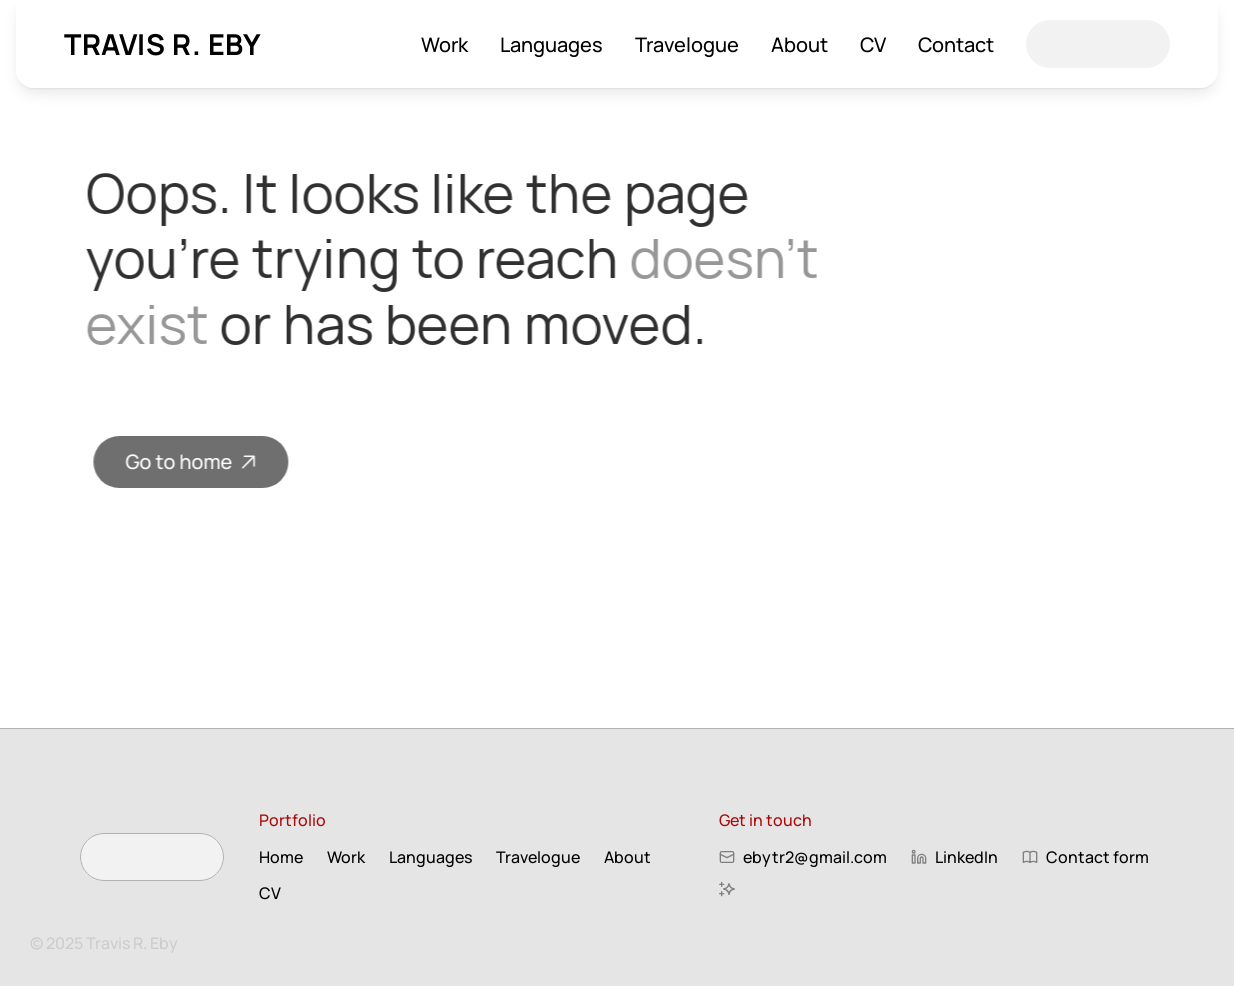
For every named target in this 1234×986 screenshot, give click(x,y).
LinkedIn (966, 857)
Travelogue (687, 44)
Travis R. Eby (163, 44)
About (799, 44)
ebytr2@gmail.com (815, 857)
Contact (956, 44)
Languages (551, 44)
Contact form (1097, 857)
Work (444, 44)
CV (873, 44)
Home (281, 857)
